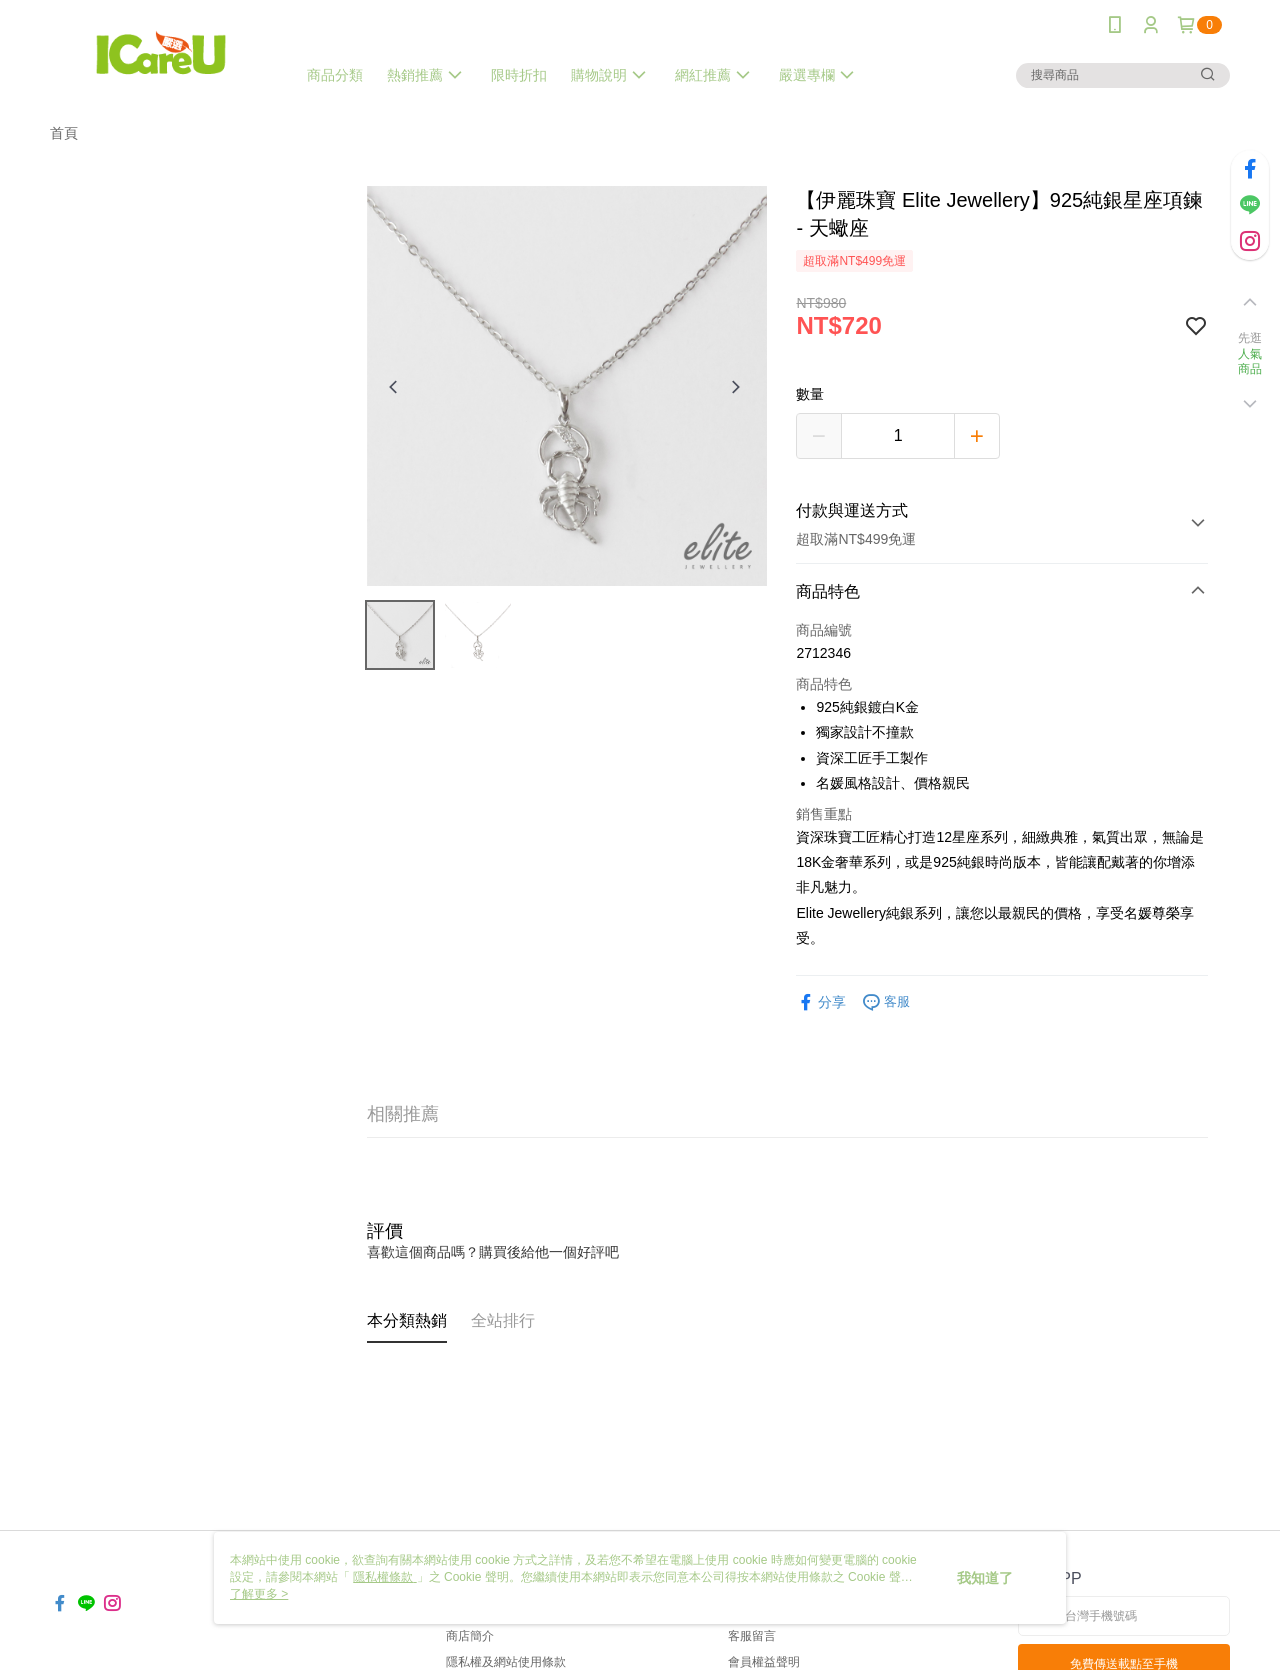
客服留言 (752, 1636)
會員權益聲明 (764, 1662)
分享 (821, 1002)
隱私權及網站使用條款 (506, 1662)
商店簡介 (470, 1636)
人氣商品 (1250, 362)
